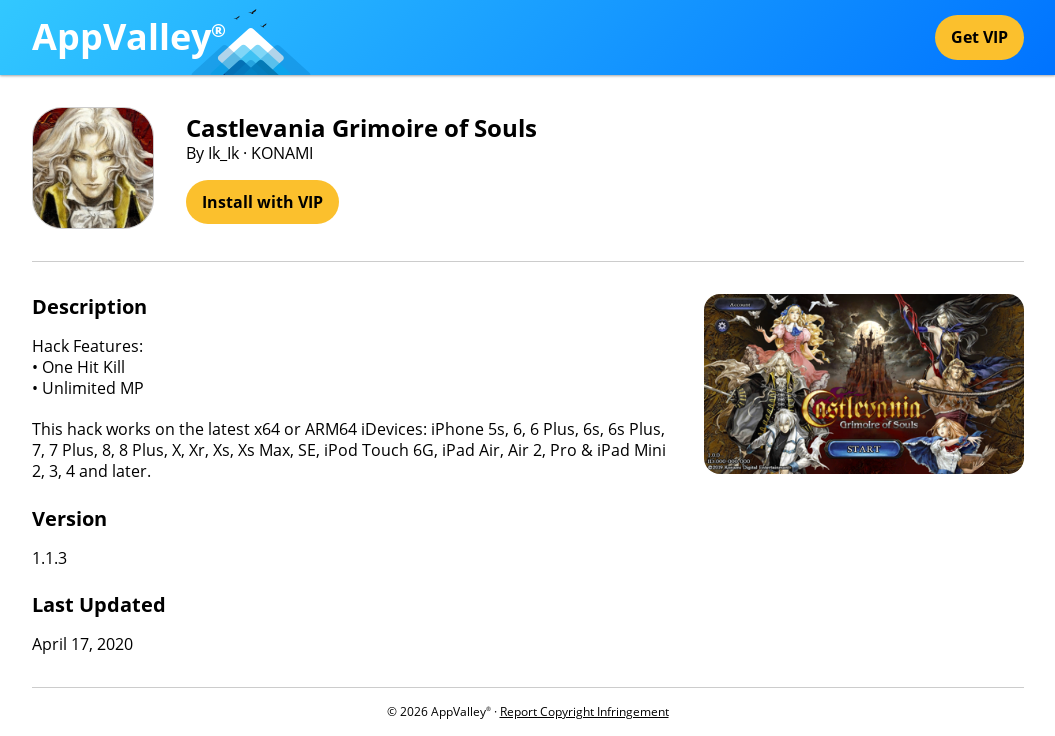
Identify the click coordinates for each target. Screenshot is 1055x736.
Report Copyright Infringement (584, 711)
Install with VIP (262, 202)
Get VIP (979, 37)
